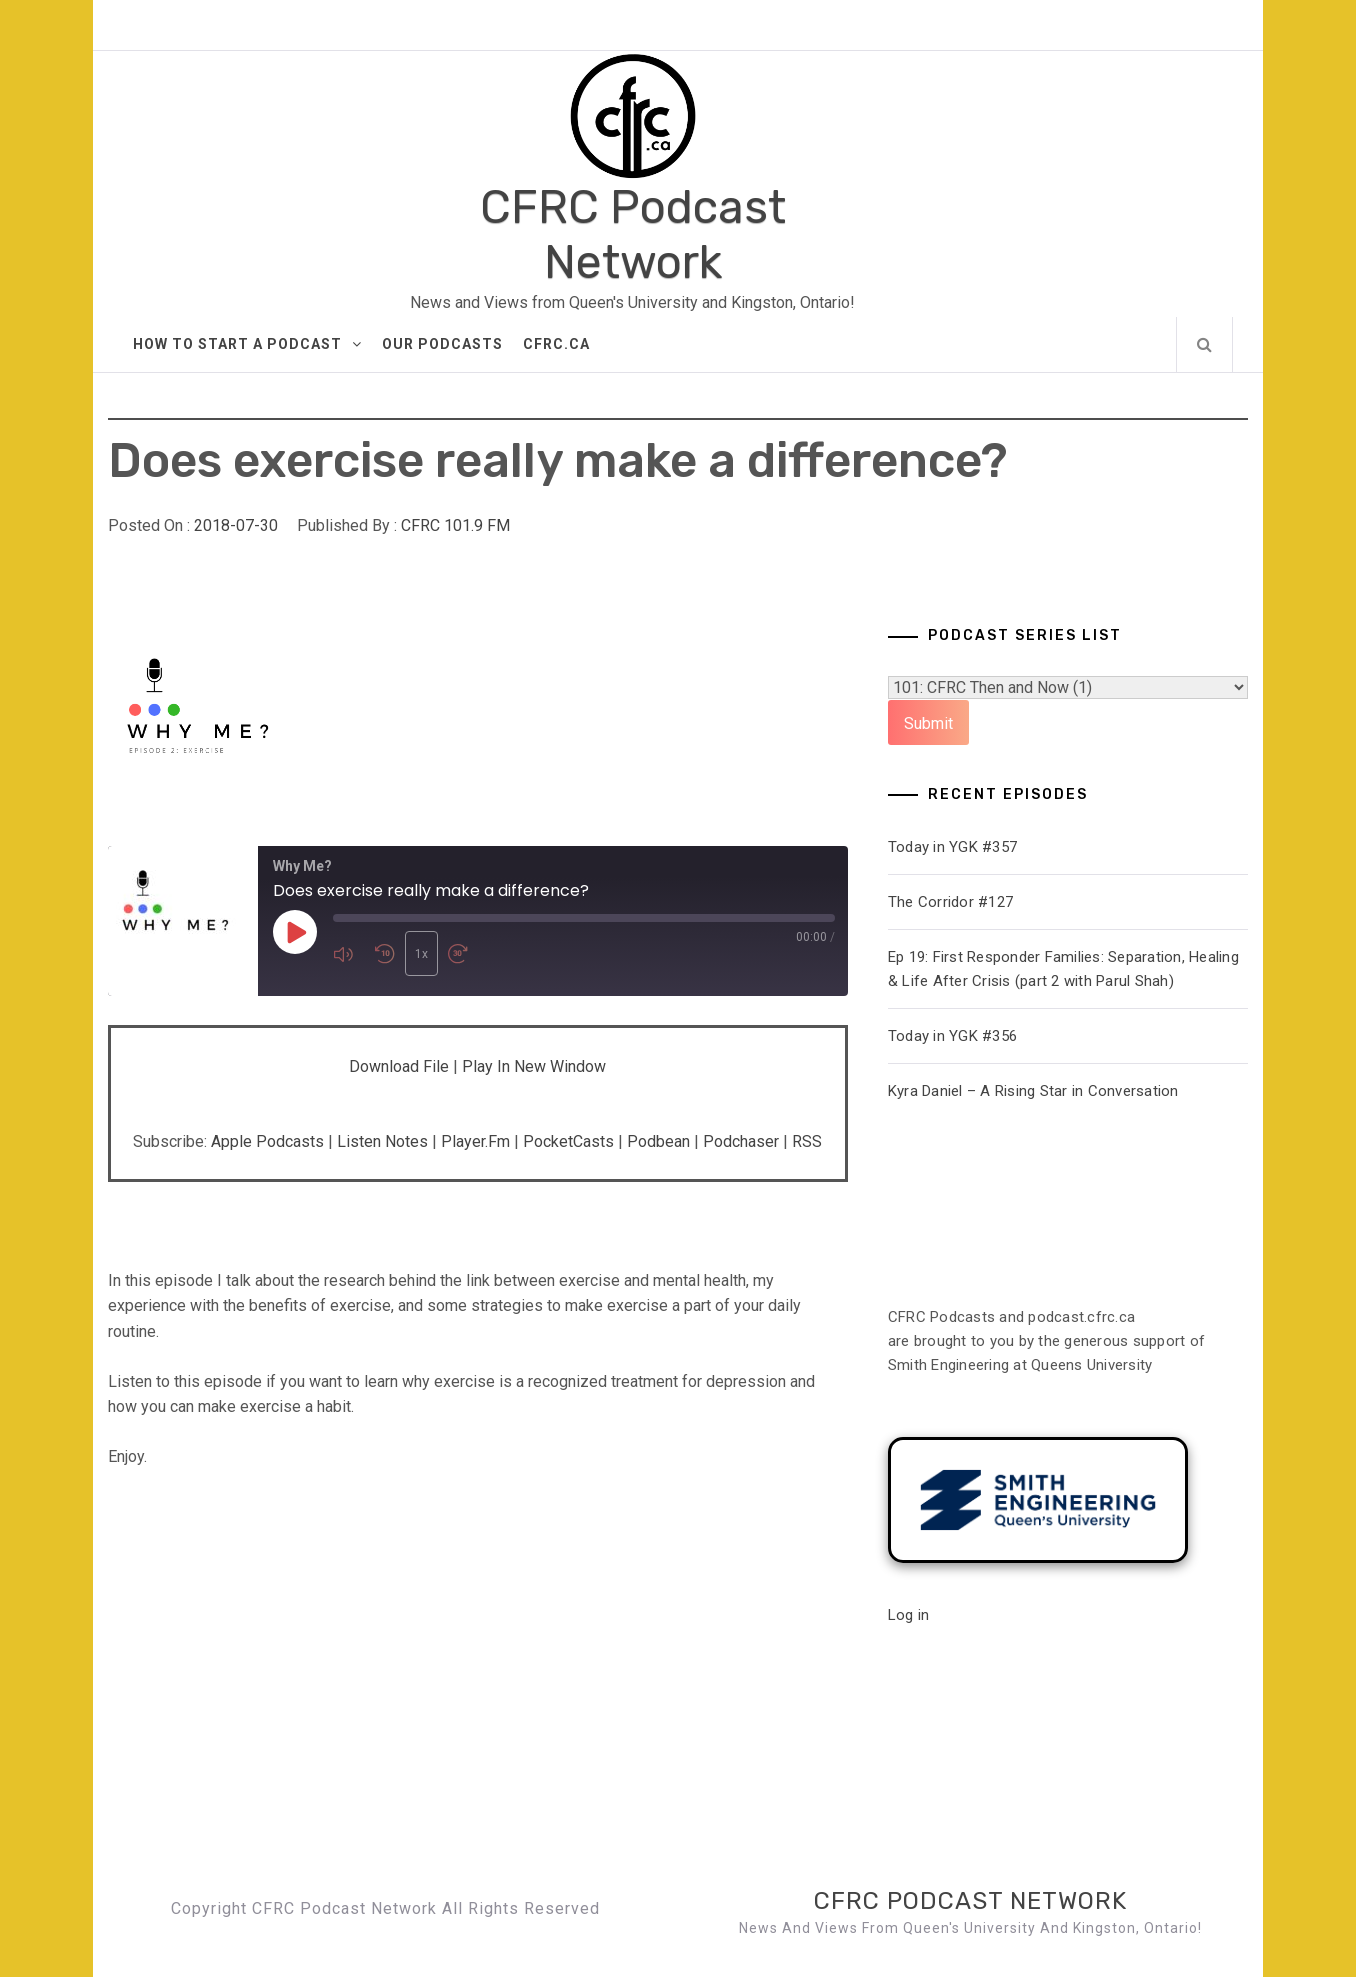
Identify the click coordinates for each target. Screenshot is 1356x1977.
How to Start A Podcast (247, 344)
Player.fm (475, 1141)
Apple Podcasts (267, 1141)
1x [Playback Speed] (421, 954)
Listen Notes (382, 1141)
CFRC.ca (556, 344)
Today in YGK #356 (952, 1036)
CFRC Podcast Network (633, 235)
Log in (909, 1615)
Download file (399, 1066)
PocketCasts (568, 1141)
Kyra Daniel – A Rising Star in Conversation (1033, 1091)
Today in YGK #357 (952, 847)
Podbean (658, 1141)
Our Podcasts (442, 344)
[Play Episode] (295, 932)
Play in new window (534, 1066)
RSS (807, 1141)
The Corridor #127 (950, 902)
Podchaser (741, 1141)
